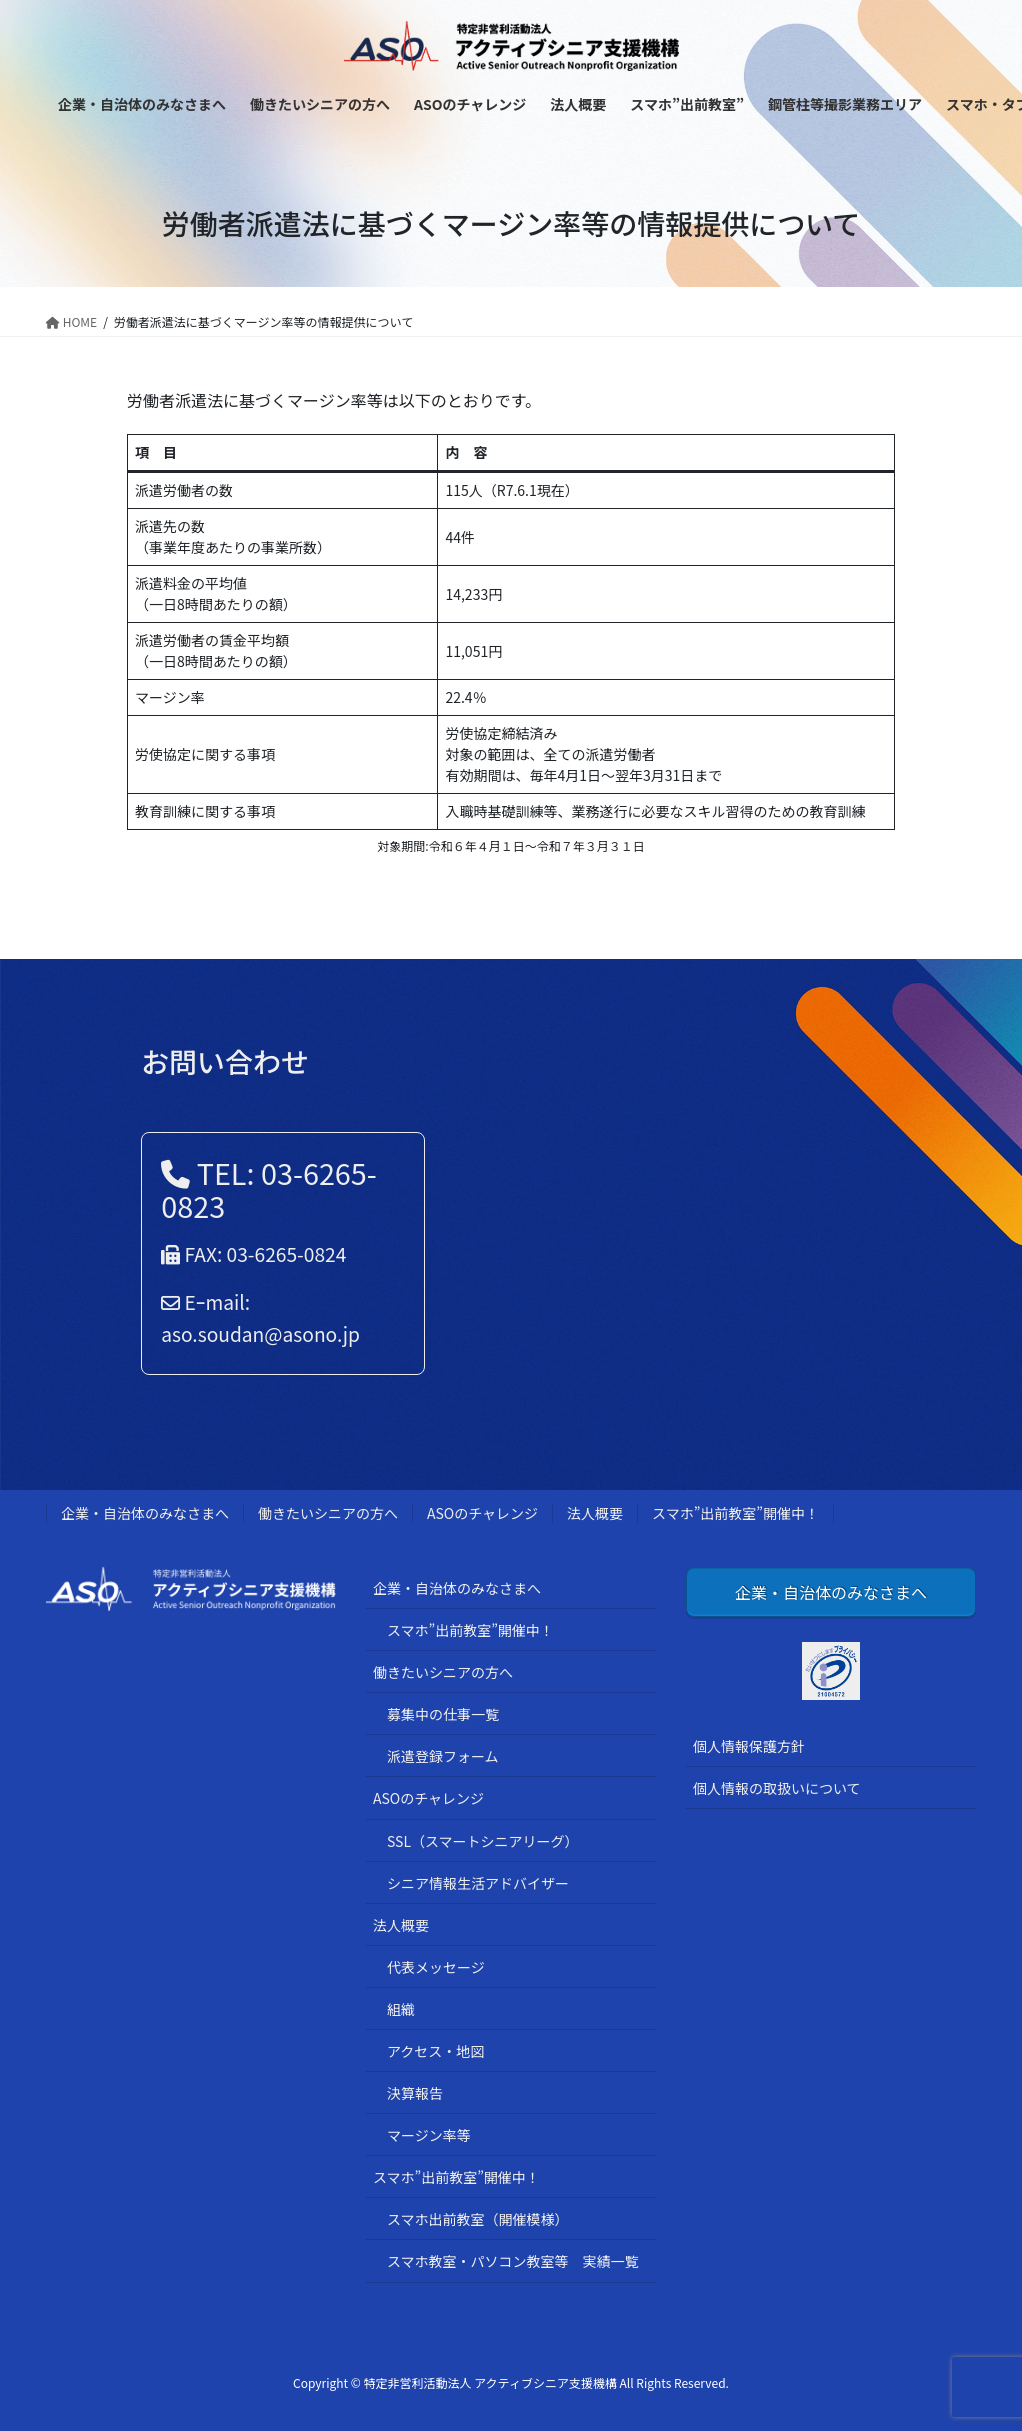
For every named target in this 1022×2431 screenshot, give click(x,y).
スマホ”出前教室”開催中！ (735, 1513)
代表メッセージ (436, 1967)
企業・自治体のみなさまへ (145, 1513)
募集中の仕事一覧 (443, 1714)
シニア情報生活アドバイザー (478, 1883)
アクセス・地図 (435, 2051)
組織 (401, 2009)
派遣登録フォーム (443, 1756)
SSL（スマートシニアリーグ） (483, 1841)
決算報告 (415, 2093)
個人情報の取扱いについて (777, 1788)
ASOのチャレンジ (482, 1513)
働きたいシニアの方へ (328, 1513)
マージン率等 (429, 2135)
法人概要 (595, 1513)
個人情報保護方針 (749, 1746)
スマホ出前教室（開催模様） (478, 2219)
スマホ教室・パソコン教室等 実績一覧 (513, 2261)
